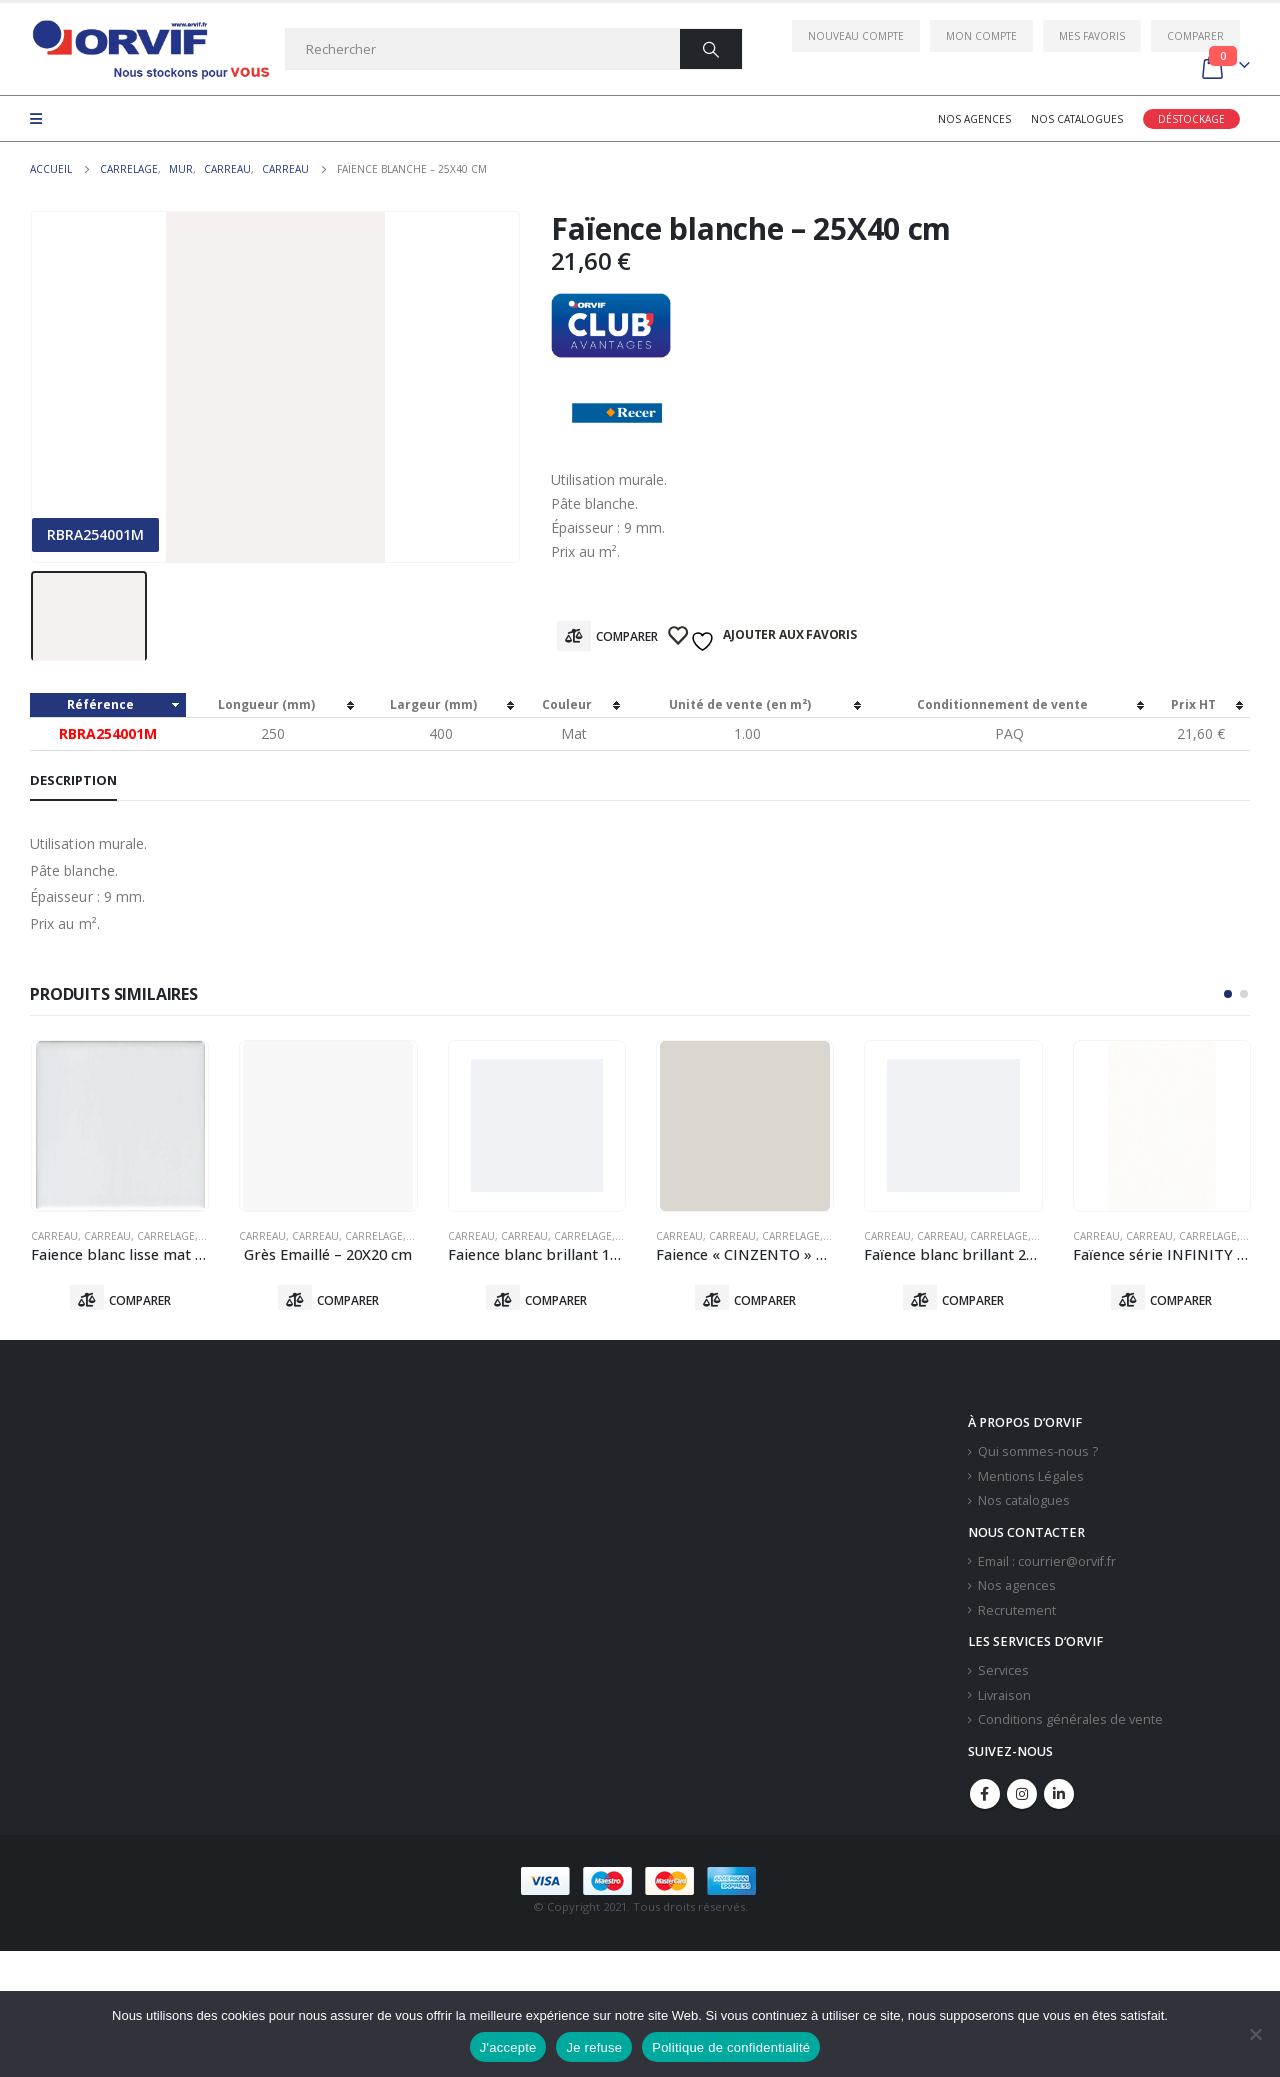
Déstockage (1191, 119)
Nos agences (974, 119)
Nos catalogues (1077, 119)
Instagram (1022, 1798)
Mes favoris (1092, 36)
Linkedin (1059, 1798)
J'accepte (508, 2047)
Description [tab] (73, 780)
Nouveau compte (856, 36)
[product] (120, 1126)
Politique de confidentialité (731, 2047)
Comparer (1195, 36)
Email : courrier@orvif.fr (1047, 1565)
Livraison (1004, 1699)
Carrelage (166, 1236)
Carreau (54, 1236)
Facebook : (985, 1798)
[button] (1228, 994)
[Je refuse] (1255, 2034)
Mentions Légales (1031, 1480)
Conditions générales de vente (1070, 1724)
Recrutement (1017, 1614)
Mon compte (981, 36)
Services (1003, 1674)
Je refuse (594, 2047)
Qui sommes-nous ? (1038, 1455)
